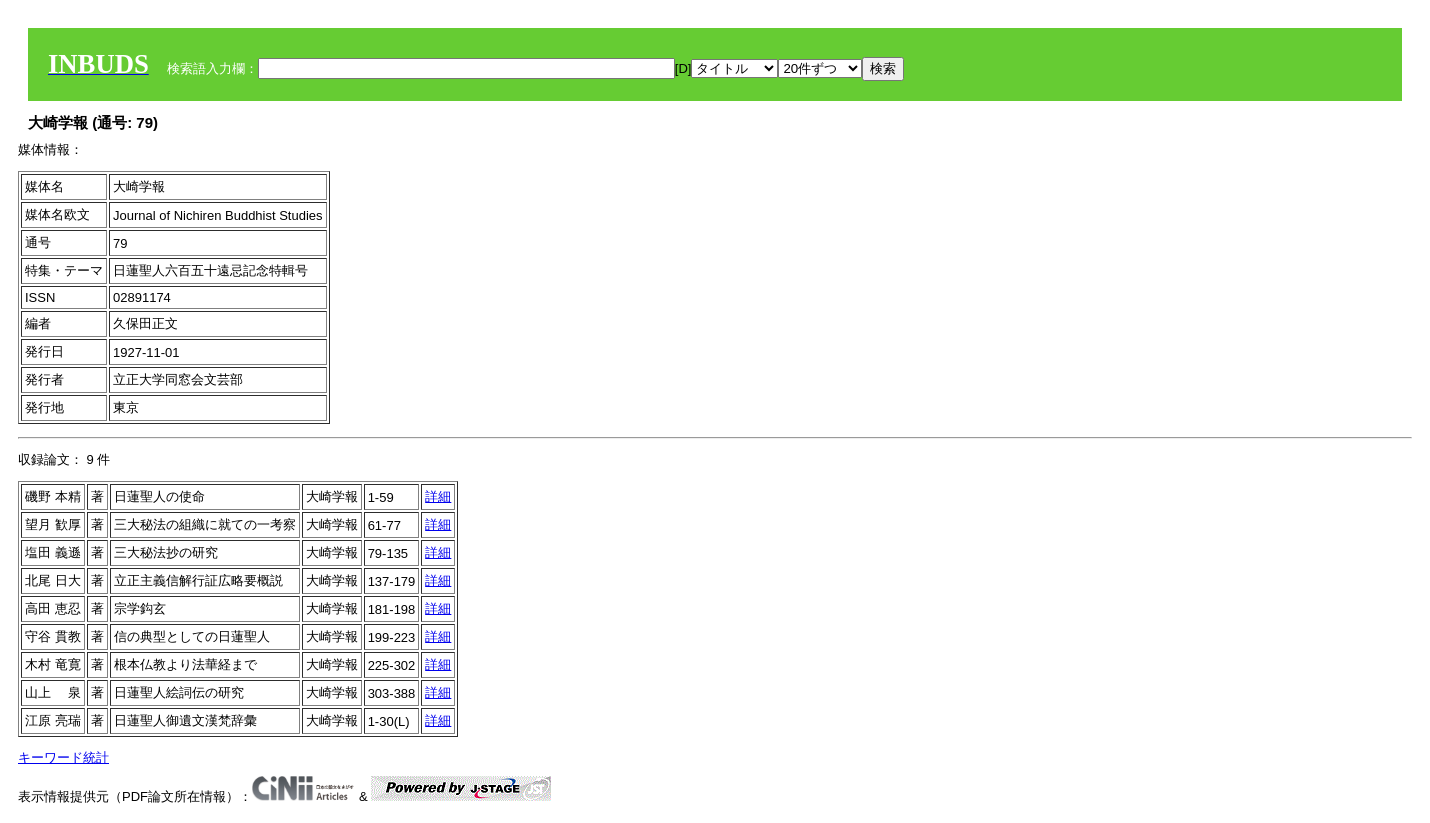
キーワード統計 (63, 757)
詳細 (438, 496)
